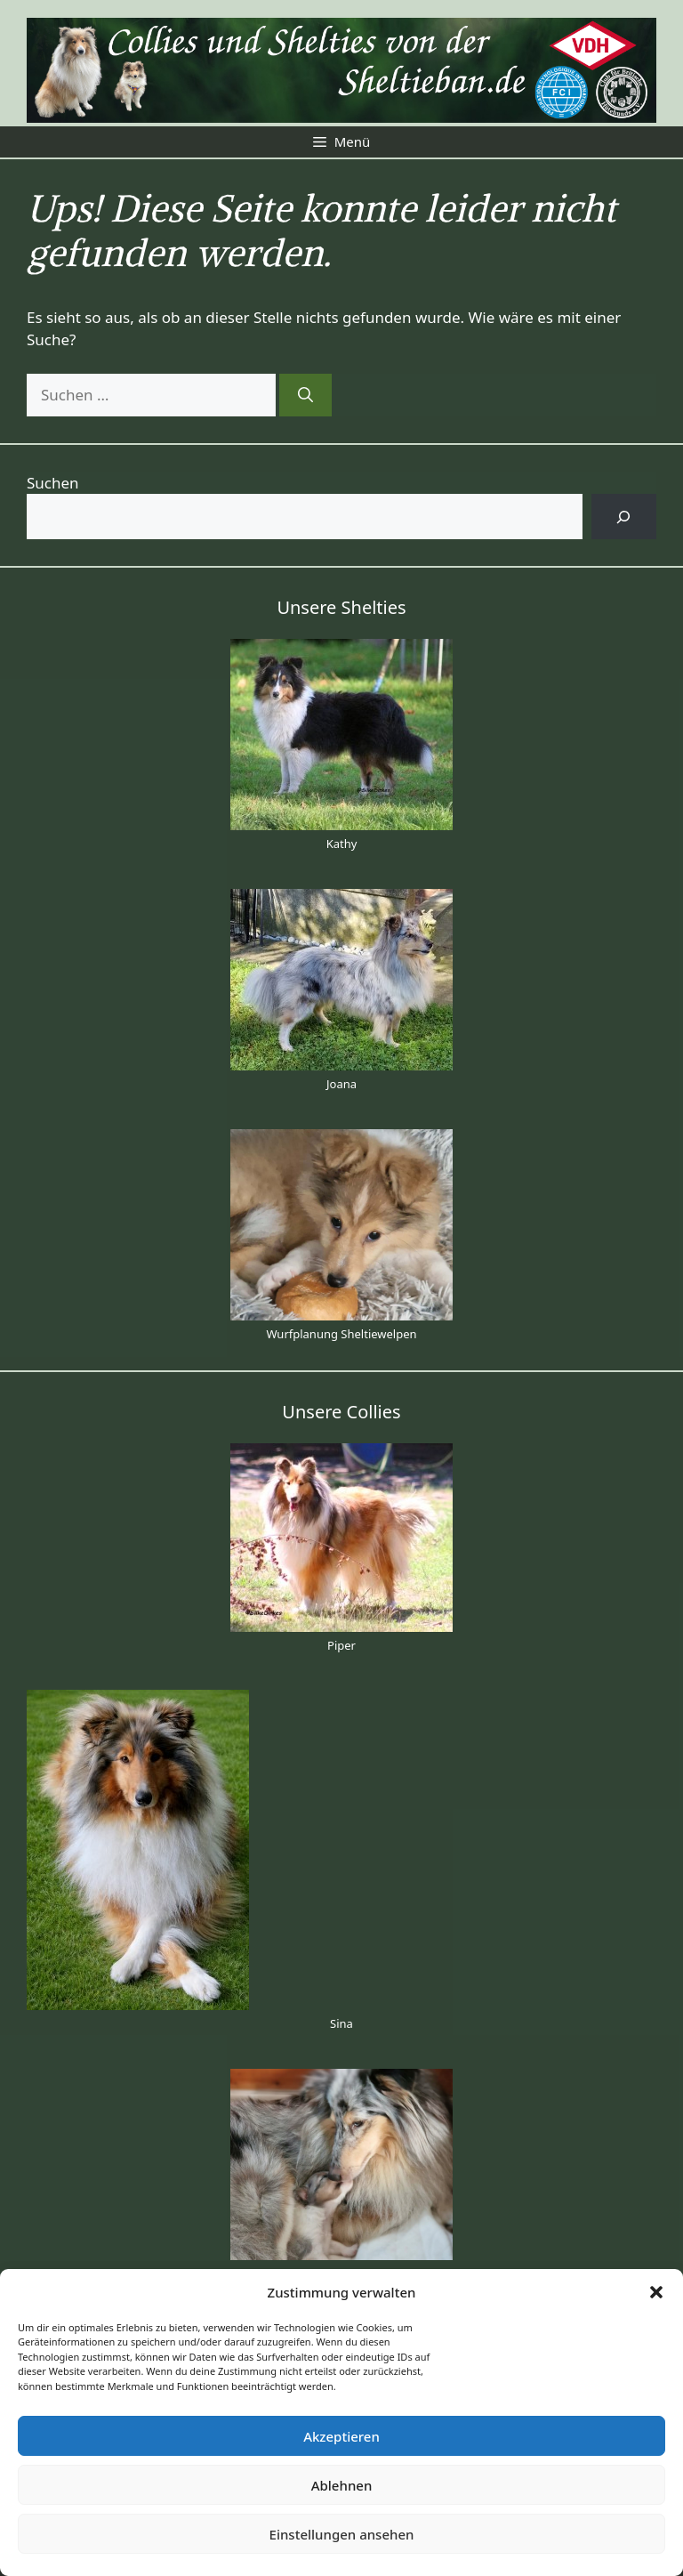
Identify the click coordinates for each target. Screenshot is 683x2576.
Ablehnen (342, 2485)
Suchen (53, 482)
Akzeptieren (341, 2436)
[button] (656, 2292)
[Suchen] (305, 395)
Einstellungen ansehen (341, 2534)
